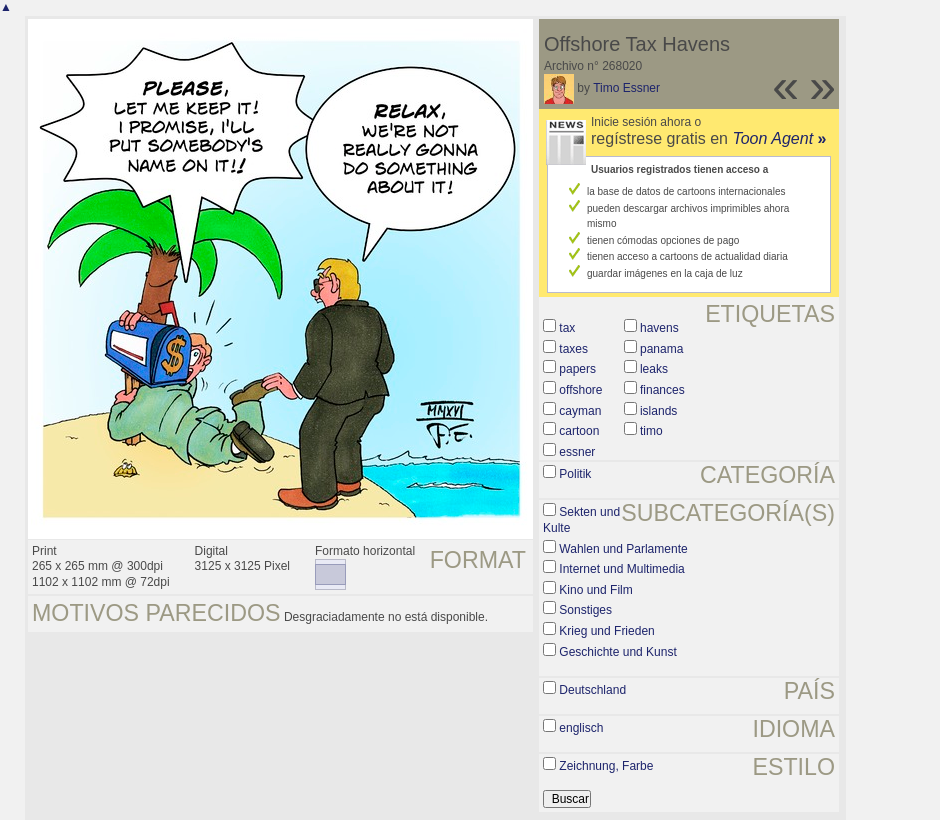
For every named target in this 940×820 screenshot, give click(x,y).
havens (659, 328)
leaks (654, 369)
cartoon (579, 431)
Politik (575, 474)
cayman (580, 411)
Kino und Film (595, 590)
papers (577, 369)
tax (567, 328)
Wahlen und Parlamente (623, 549)
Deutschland (592, 690)
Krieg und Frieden (606, 631)
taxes (573, 349)
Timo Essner (626, 88)
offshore (580, 390)
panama (661, 349)
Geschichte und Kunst (617, 652)
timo (651, 431)
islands (658, 411)
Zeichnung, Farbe (606, 766)
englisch (581, 728)
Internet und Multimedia (621, 569)
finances (662, 390)
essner (577, 452)
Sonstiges (585, 610)
